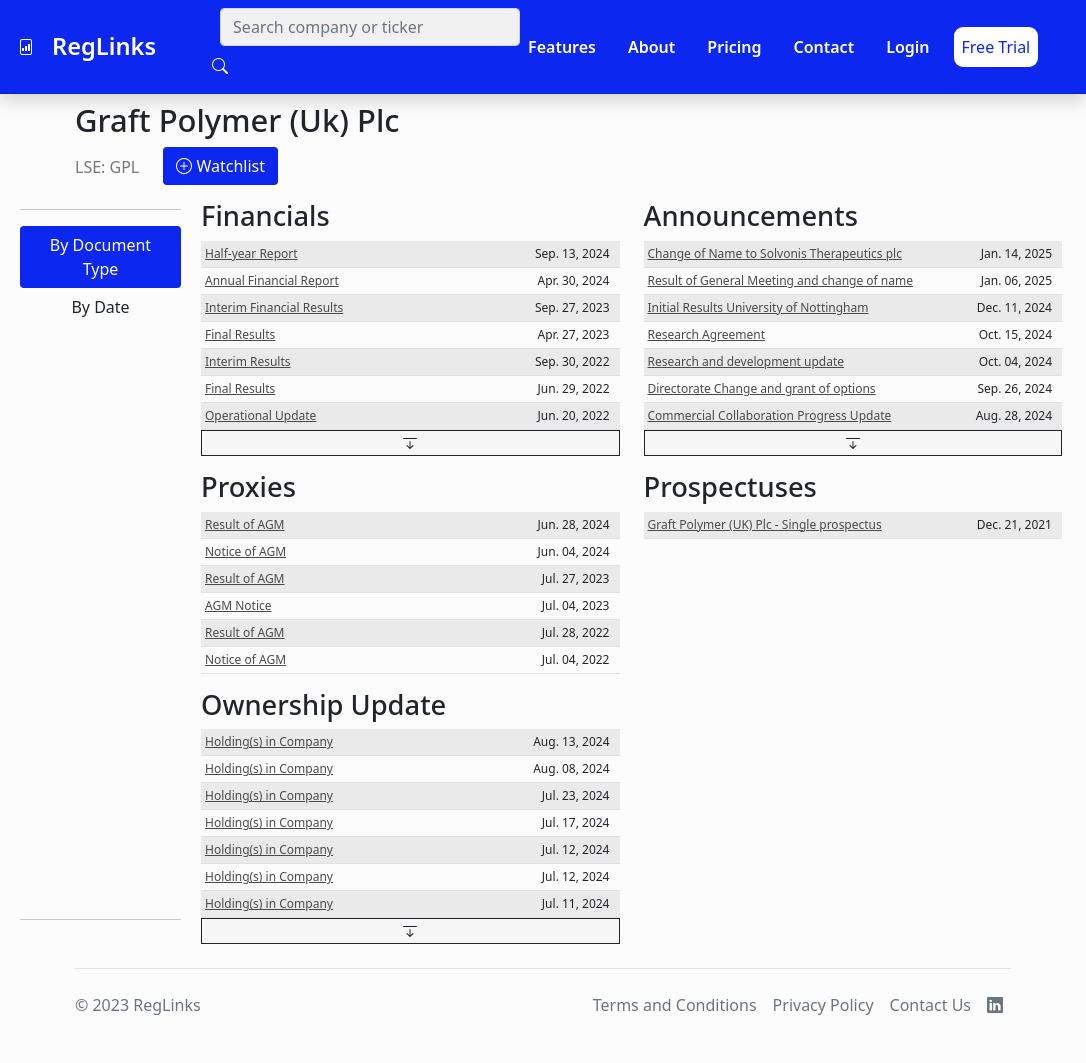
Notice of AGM (245, 551)
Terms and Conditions (675, 1005)
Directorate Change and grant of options (762, 388)
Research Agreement (707, 334)
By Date (100, 307)
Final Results (240, 334)
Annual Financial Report (272, 280)
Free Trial (996, 47)
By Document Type (100, 257)
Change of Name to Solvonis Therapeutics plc (775, 253)
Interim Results (248, 361)
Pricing (734, 47)
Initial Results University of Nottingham (758, 307)
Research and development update (746, 361)
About (651, 47)
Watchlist (220, 166)
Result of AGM (245, 524)
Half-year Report (251, 253)
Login (907, 47)
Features (562, 47)
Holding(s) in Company (269, 741)
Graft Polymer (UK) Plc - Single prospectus (765, 524)
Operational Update (260, 415)
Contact (823, 47)
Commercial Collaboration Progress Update (770, 415)
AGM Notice (238, 605)
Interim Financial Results (274, 307)
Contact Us (930, 1005)
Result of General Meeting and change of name (780, 280)
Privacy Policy (823, 1005)
